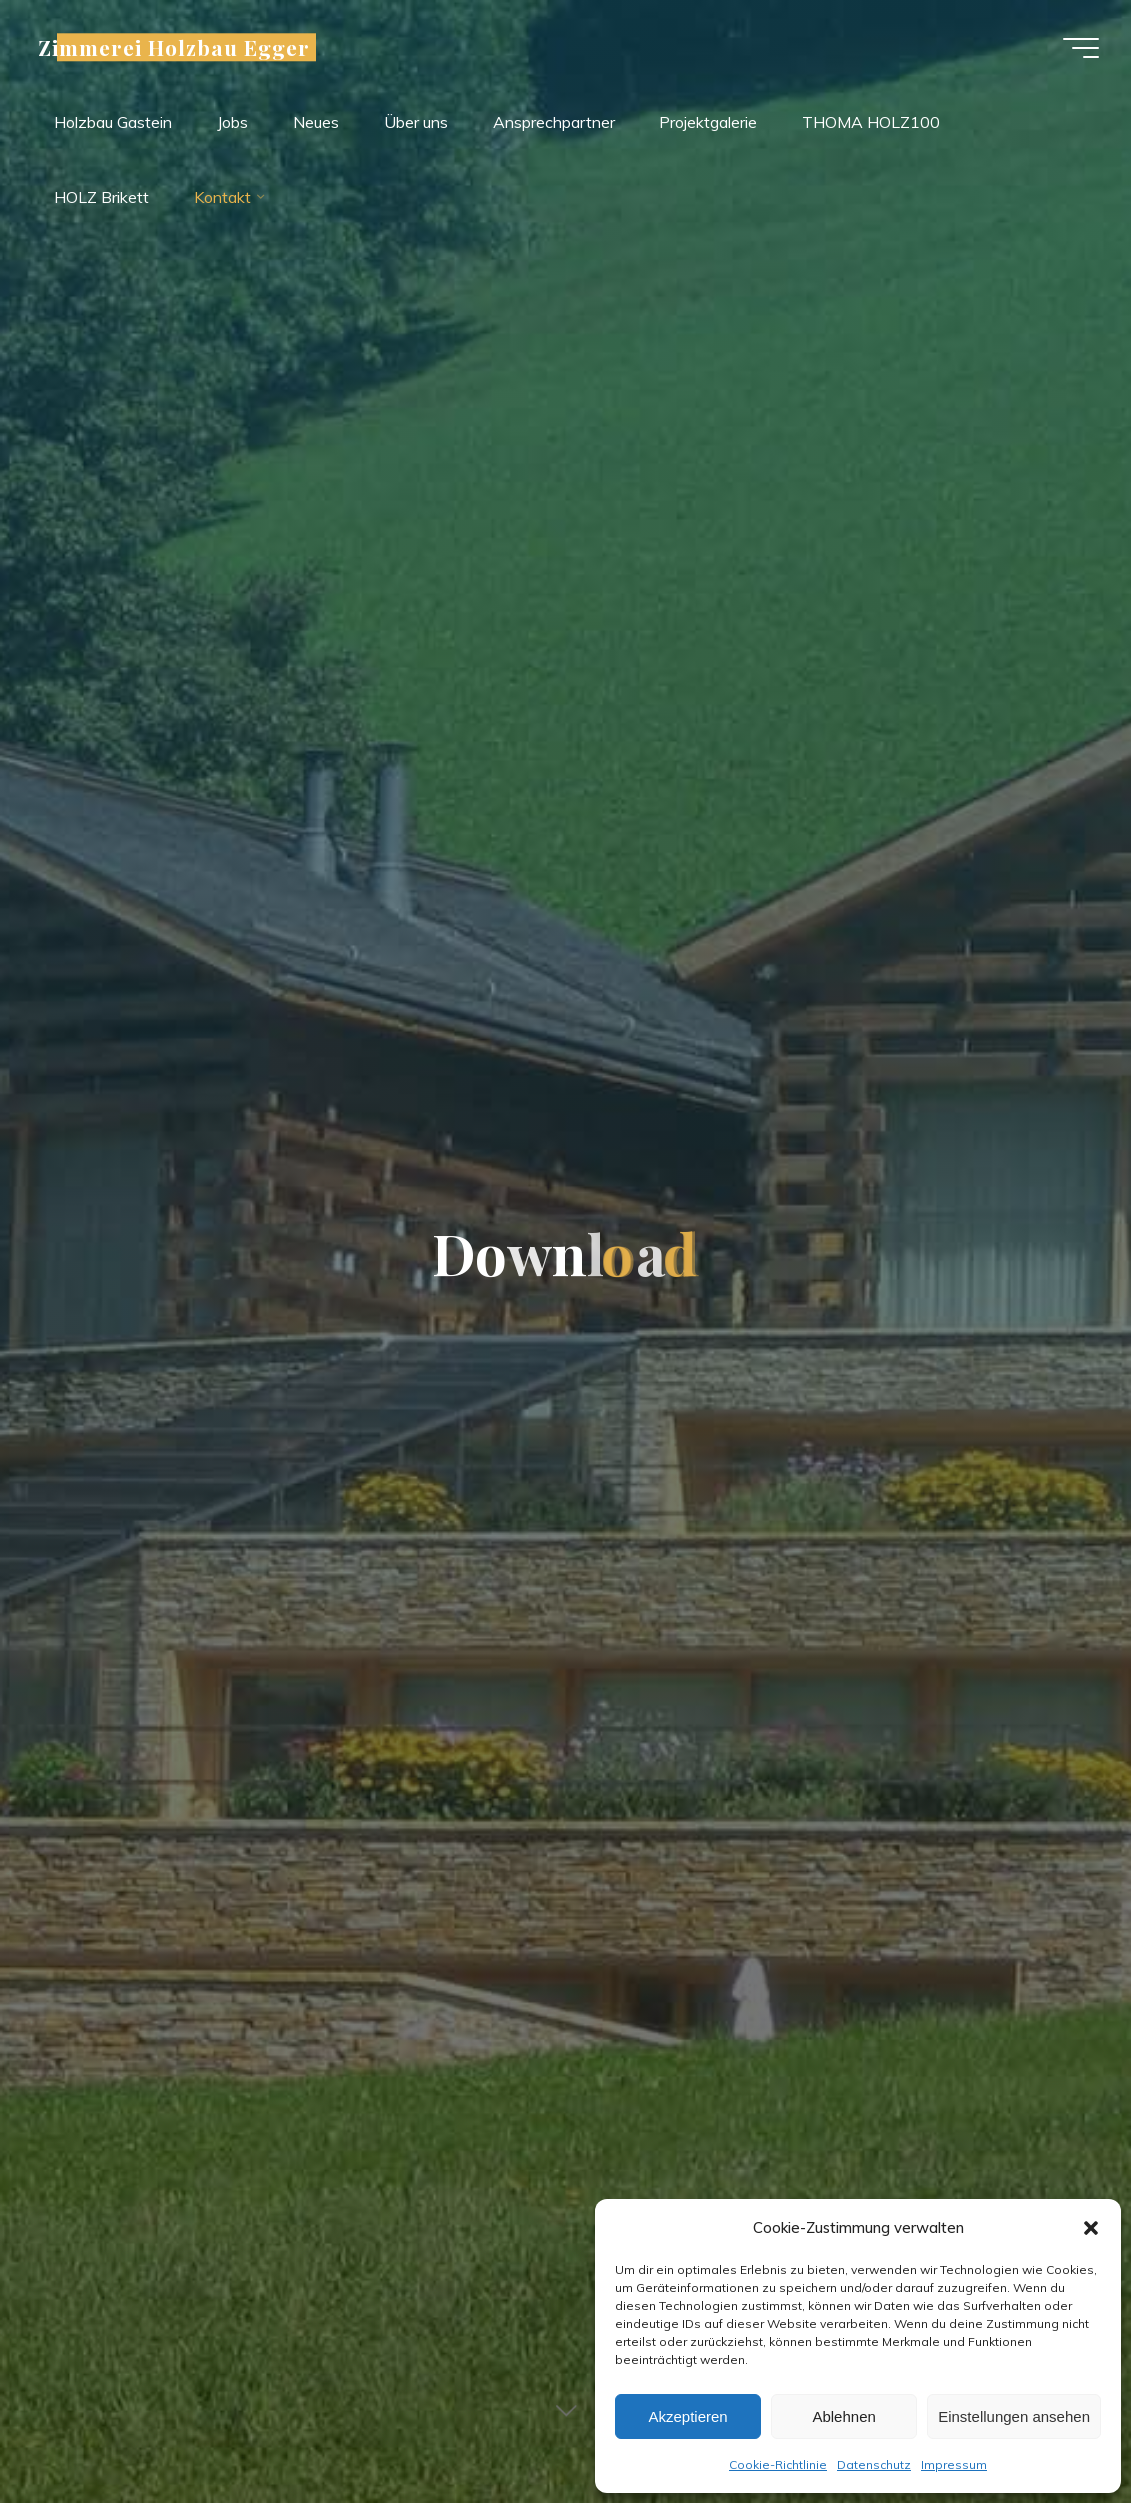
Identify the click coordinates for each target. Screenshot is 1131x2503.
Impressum (954, 2464)
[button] (1091, 2228)
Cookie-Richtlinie (778, 2464)
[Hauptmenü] (1081, 48)
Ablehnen (843, 2416)
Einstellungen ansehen (1014, 2416)
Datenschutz (874, 2464)
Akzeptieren (687, 2416)
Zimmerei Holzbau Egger (174, 47)
